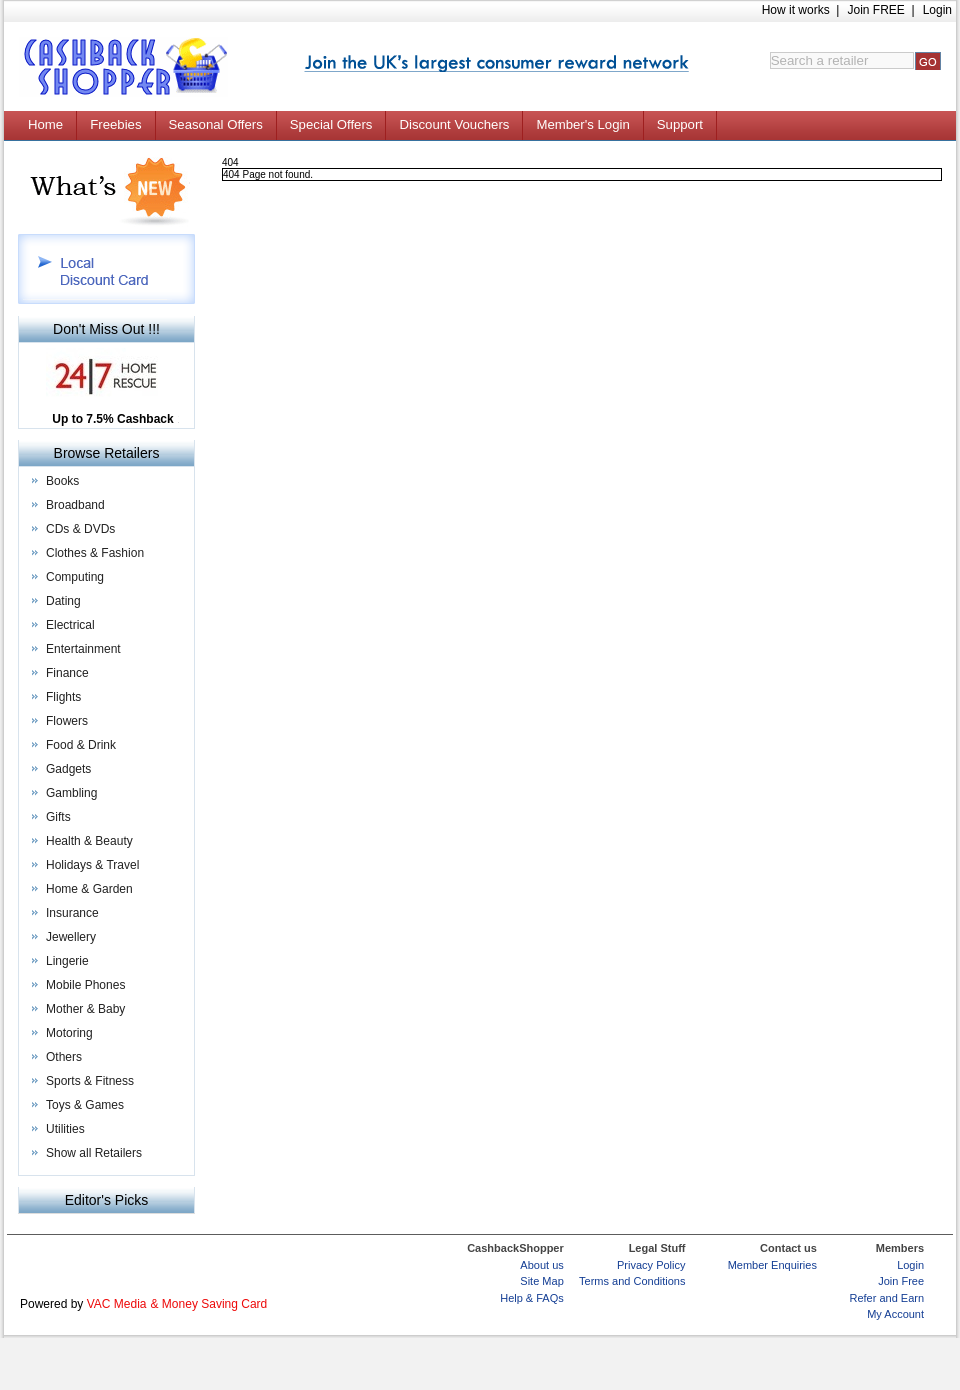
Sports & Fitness (90, 1081)
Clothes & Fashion (95, 553)
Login (937, 10)
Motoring (69, 1033)
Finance (67, 673)
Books (62, 481)
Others (64, 1057)
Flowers (67, 721)
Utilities (65, 1129)
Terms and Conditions (632, 1281)
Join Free (901, 1281)
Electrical (70, 625)
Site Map (541, 1281)
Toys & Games (85, 1105)
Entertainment (83, 649)
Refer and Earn (886, 1298)
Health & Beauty (89, 841)
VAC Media (117, 1304)
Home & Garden (89, 889)
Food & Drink (81, 745)
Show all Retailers (94, 1153)
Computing (75, 577)
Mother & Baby (85, 1009)
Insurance (72, 913)
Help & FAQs (532, 1298)
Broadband (75, 505)
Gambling (71, 793)
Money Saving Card (214, 1304)
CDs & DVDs (80, 529)
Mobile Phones (85, 985)
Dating (63, 601)
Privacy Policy (651, 1265)
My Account (895, 1314)
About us (541, 1265)
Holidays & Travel (92, 865)
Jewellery (71, 937)
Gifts (58, 817)
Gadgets (68, 769)
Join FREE (875, 10)
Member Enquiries (772, 1265)
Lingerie (67, 961)
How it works (796, 10)
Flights (63, 697)
